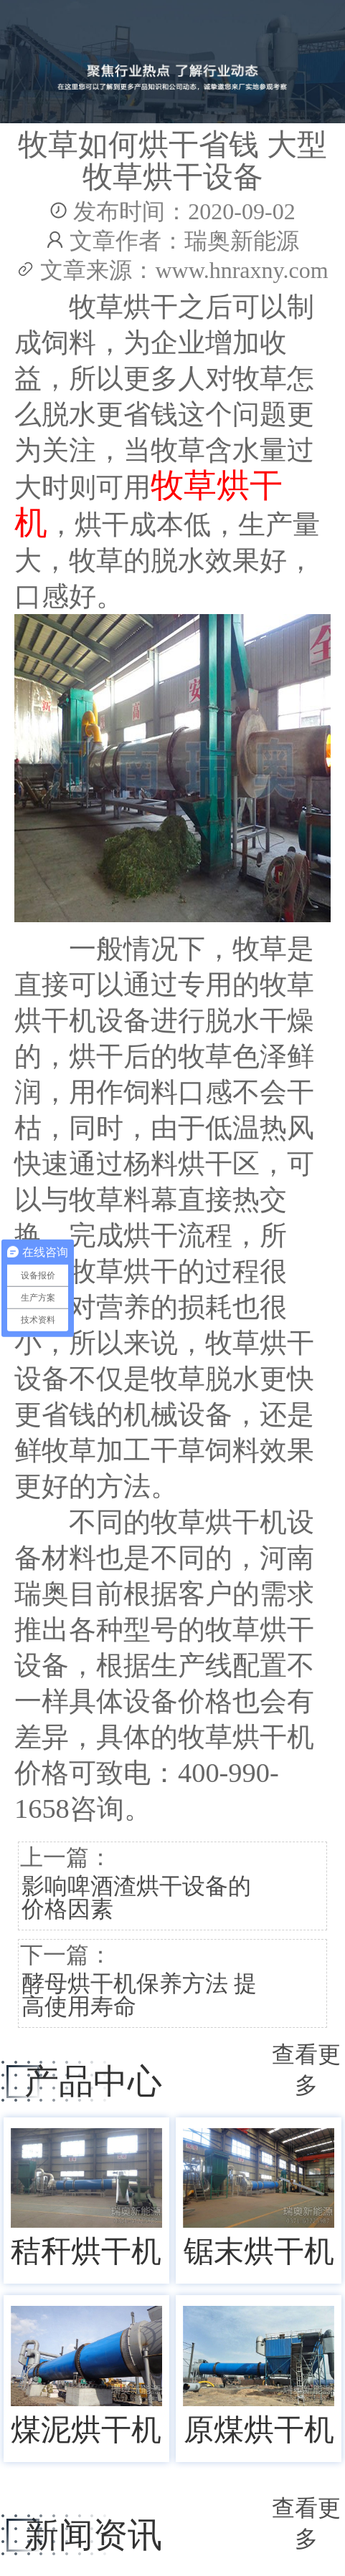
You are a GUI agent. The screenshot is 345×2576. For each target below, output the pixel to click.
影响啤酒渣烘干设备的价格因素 (136, 1897)
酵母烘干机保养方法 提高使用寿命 (139, 1995)
